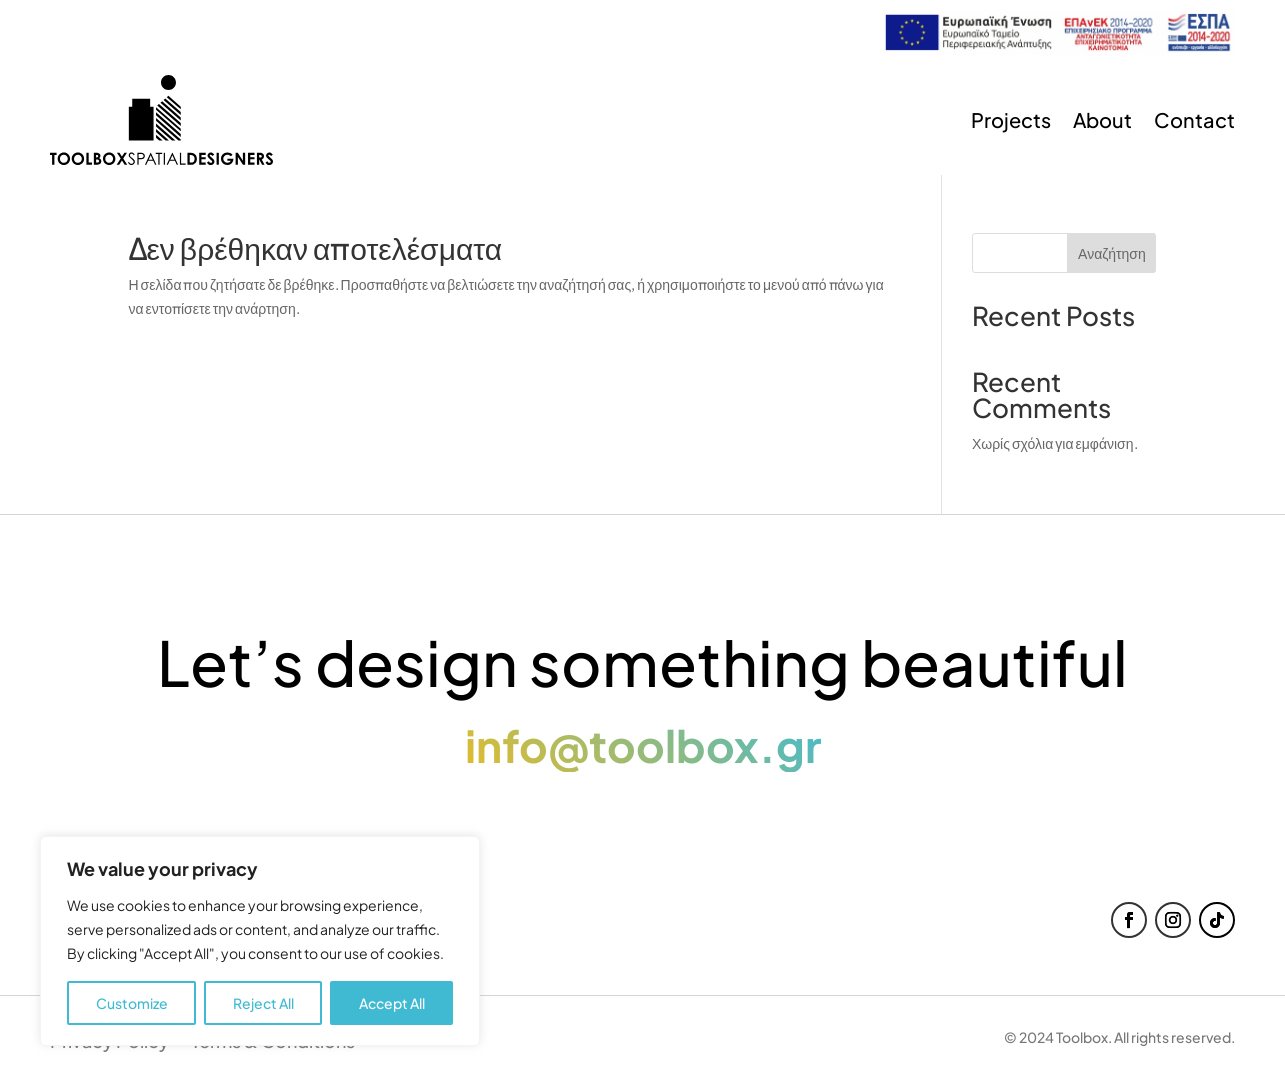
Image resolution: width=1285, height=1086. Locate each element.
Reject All (263, 1003)
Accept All (392, 1003)
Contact (1194, 119)
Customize (132, 1003)
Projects (1011, 119)
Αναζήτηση (1112, 253)
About (1102, 119)
